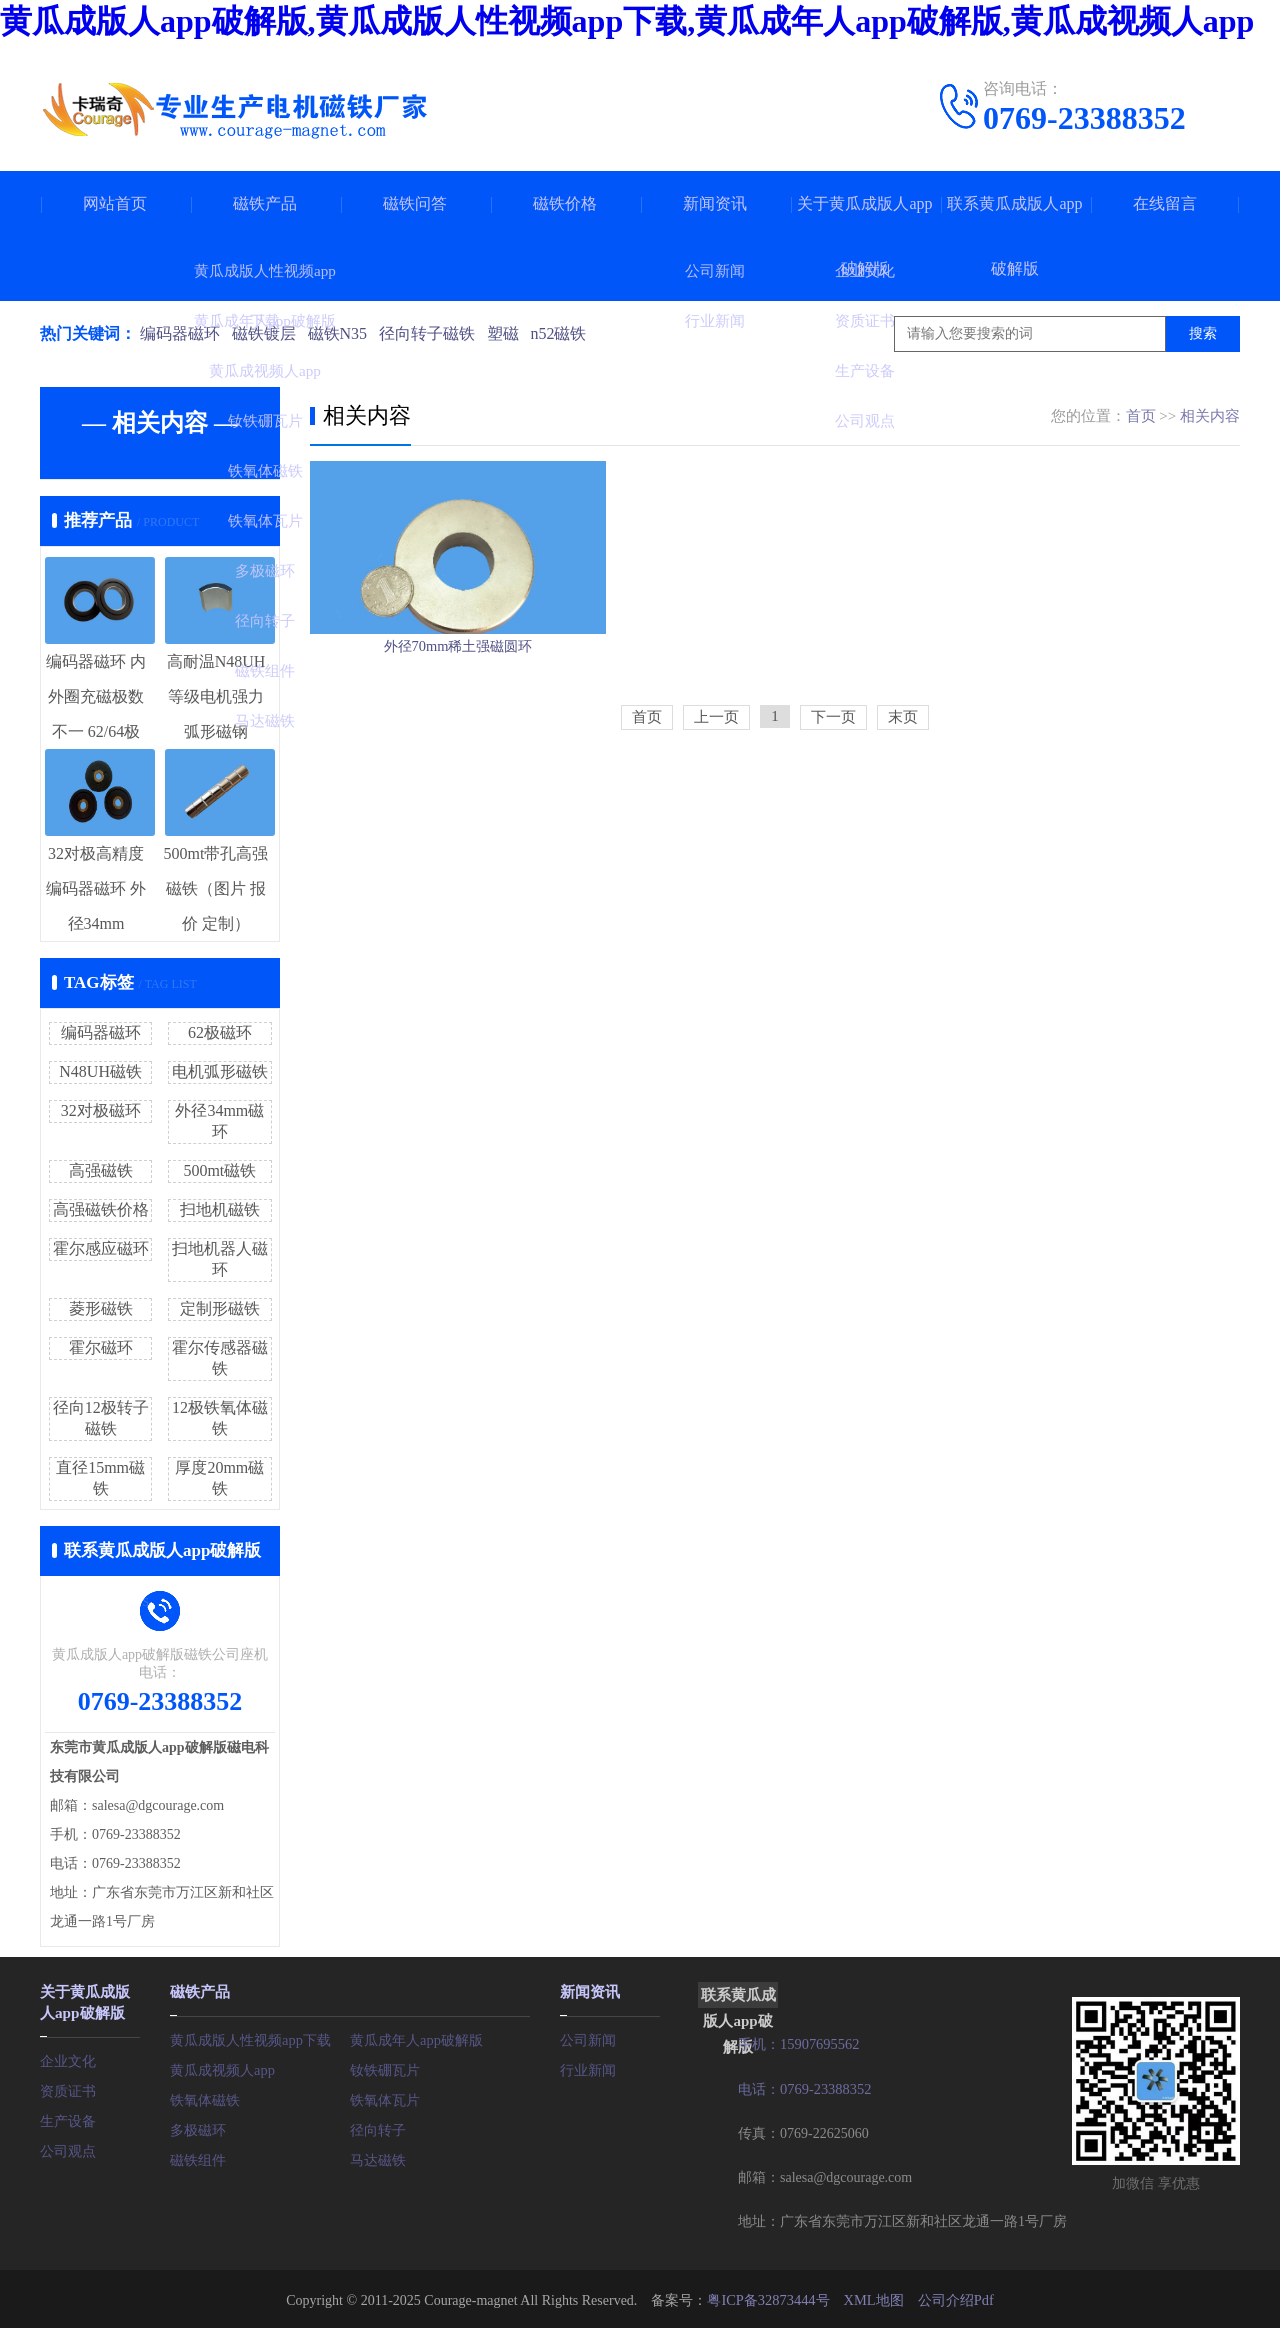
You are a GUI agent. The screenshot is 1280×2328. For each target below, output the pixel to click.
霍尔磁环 (101, 1347)
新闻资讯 (715, 203)
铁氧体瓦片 (385, 2097)
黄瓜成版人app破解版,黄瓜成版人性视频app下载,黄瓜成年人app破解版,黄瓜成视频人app (627, 21)
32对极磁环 (101, 1110)
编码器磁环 (180, 333)
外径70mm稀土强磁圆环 (458, 695)
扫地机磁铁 (220, 1209)
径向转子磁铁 (434, 333)
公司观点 (68, 2146)
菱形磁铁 (101, 1308)
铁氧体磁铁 (205, 2097)
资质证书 (68, 2086)
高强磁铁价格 (101, 1209)
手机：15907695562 (797, 2043)
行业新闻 (588, 2067)
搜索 (1203, 333)
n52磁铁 (570, 333)
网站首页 (115, 203)
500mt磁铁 (219, 1170)
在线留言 (1165, 203)
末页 (903, 782)
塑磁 (512, 333)
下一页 (833, 782)
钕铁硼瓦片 (385, 2067)
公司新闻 (588, 2037)
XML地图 (872, 2297)
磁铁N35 (342, 333)
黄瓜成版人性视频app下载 (250, 2037)
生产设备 (68, 2116)
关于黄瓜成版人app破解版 (864, 236)
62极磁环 (220, 1032)
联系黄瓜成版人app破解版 (1014, 236)
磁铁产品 (265, 203)
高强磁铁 (101, 1170)
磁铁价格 (565, 203)
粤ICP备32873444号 (769, 2297)
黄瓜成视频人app (222, 2067)
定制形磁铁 (220, 1308)
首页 (1141, 416)
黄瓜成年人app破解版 (416, 2037)
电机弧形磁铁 (220, 1071)
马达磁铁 (378, 2157)
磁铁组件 (198, 2157)
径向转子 (378, 2127)
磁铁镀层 (266, 333)
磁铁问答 (415, 203)
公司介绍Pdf (953, 2297)
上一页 (716, 782)
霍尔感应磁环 (101, 1248)
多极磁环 (198, 2127)
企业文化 (68, 2056)
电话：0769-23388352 (803, 2087)
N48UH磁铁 (100, 1071)
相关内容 (1210, 416)
